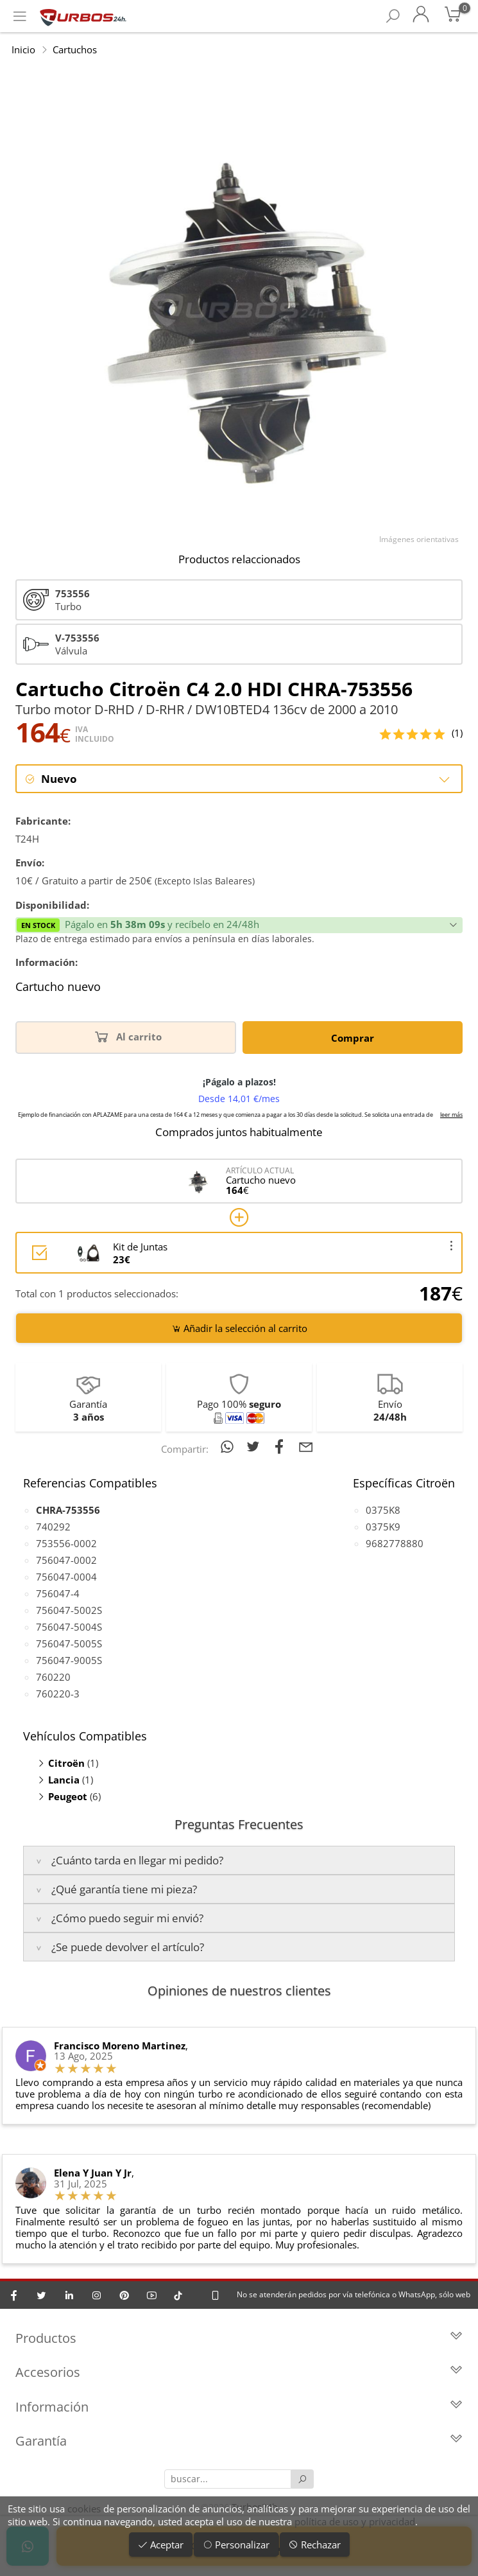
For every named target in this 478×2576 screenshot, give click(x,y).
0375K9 (383, 1526)
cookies (84, 2508)
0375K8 (383, 1509)
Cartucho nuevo (58, 987)
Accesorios (239, 2374)
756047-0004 (66, 1576)
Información (239, 2408)
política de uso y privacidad (354, 2521)
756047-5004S (69, 1626)
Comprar (352, 1037)
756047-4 (58, 1593)
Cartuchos (75, 49)
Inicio (23, 49)
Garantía (239, 2442)
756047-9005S (69, 1660)
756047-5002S (69, 1610)
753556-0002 (66, 1543)
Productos (239, 2339)
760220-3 (58, 1693)
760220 (53, 1676)
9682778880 (394, 1543)
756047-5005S (69, 1643)
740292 (53, 1526)
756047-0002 (66, 1560)
